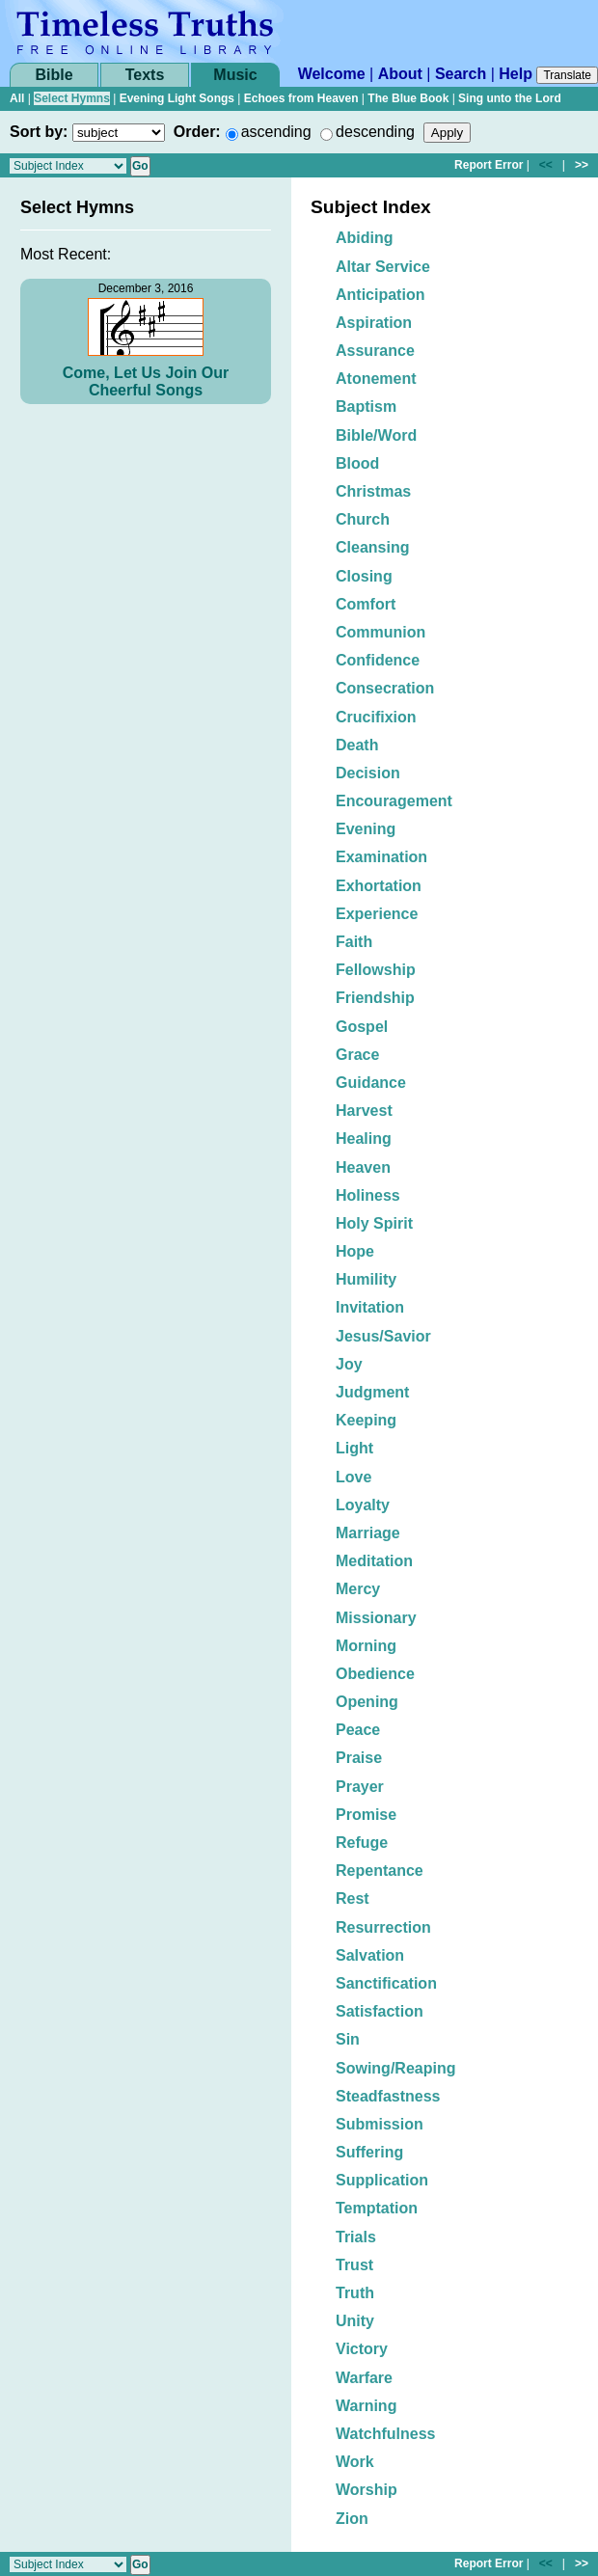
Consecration (385, 688)
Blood (357, 463)
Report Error (488, 165)
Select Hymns (72, 98)
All (17, 98)
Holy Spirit (374, 1223)
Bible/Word (376, 435)
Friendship (375, 998)
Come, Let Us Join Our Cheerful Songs (146, 381)
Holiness (368, 1195)
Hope (355, 1251)
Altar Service (383, 266)
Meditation (374, 1561)
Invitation (370, 1307)
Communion (380, 632)
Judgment (372, 1392)
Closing (364, 576)
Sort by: (39, 131)
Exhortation (378, 886)
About (400, 74)
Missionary (376, 1618)
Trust (354, 2265)
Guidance (371, 1082)
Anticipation (380, 294)
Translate (567, 75)
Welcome (332, 74)
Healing (364, 1138)
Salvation (370, 1955)
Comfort (365, 604)
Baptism (366, 406)
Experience (377, 914)
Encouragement (394, 801)
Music (235, 75)
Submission (379, 2124)
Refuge (362, 1842)
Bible (53, 75)
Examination (381, 857)
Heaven (363, 1167)
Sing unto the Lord (509, 98)
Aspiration (374, 322)
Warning (366, 2406)
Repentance (379, 1870)
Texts (145, 75)
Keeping (366, 1420)
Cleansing (372, 547)
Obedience (375, 1674)
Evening (365, 829)
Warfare (364, 2378)
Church (363, 519)
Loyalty (363, 1505)
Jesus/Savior (383, 1336)
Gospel (362, 1026)
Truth (355, 2293)
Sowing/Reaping (395, 2068)
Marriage (368, 1533)
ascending (276, 131)
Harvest (364, 1110)
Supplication (382, 2180)
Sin (348, 2039)
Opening (367, 1702)
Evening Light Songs (177, 98)
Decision (368, 773)
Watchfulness (385, 2434)
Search (460, 74)
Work (355, 2462)
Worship (366, 2489)
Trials (356, 2237)
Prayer (360, 1786)
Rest (352, 1898)
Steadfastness (388, 2096)
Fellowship (376, 970)
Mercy (358, 1589)
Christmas (373, 491)
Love (353, 1477)
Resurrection (383, 1927)
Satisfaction (379, 2011)
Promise (366, 1814)
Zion (352, 2518)
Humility (366, 1279)
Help (515, 74)
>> (581, 165)
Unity (355, 2321)
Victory (362, 2349)
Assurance (375, 350)
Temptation (377, 2208)
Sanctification (386, 1983)
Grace (357, 1054)
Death (357, 745)
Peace (358, 1730)
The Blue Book (407, 98)
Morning (366, 1646)
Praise (359, 1757)
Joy (349, 1364)
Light (354, 1448)
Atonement (376, 378)
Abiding (365, 238)
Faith (354, 942)
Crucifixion (376, 717)
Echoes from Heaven (301, 98)
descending (375, 131)
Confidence (378, 660)
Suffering (369, 2152)
